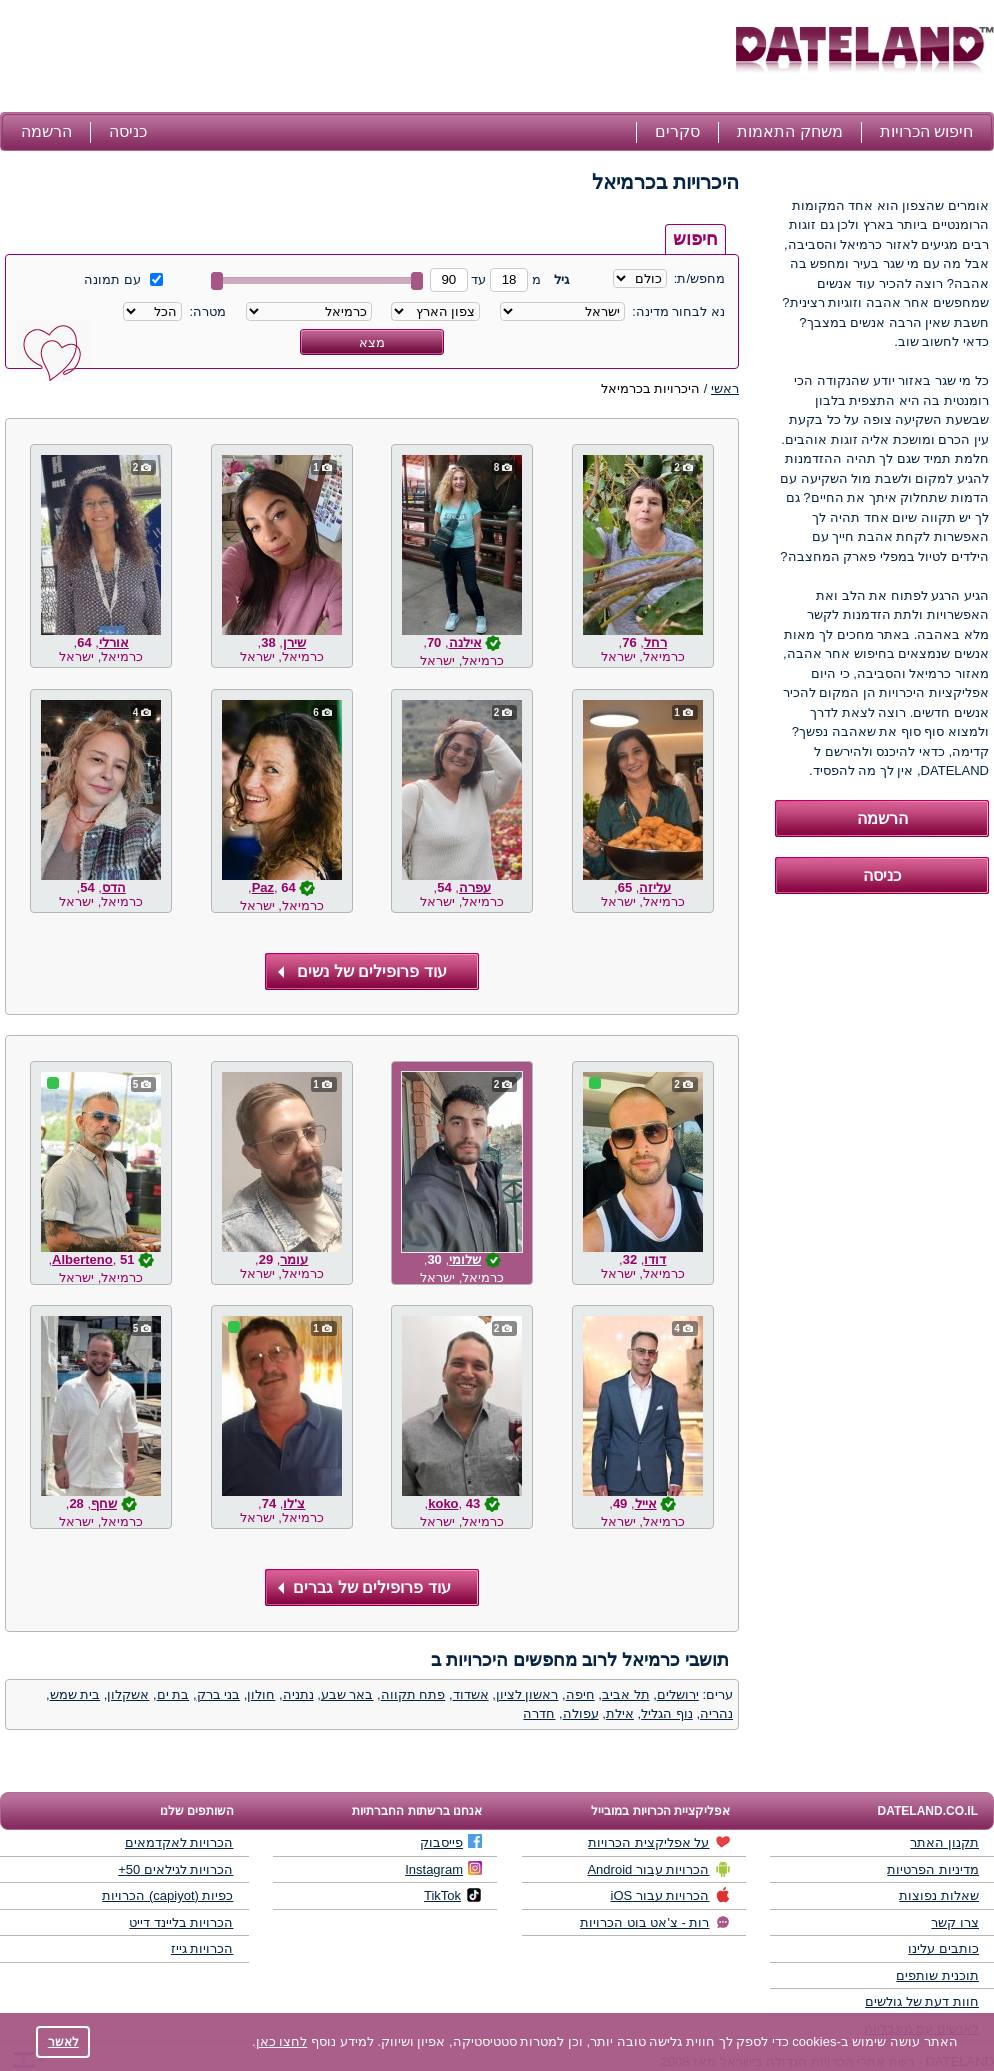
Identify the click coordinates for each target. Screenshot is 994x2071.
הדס (114, 887)
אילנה (465, 642)
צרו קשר (955, 1922)
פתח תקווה (413, 1694)
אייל (646, 1503)
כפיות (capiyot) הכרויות (167, 1895)
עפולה (581, 1713)
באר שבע (347, 1694)
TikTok (453, 1895)
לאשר (63, 2041)
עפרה (475, 887)
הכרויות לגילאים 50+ (175, 1869)
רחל (655, 642)
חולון (261, 1694)
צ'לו (294, 1503)
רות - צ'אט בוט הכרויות (655, 1922)
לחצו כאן (282, 2041)
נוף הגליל (667, 1713)
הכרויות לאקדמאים (179, 1842)
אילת (620, 1713)
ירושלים (678, 1694)
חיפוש (695, 239)
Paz (263, 887)
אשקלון (128, 1694)
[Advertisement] (365, 58)
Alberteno (82, 1259)
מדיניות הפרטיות (933, 1869)
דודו (655, 1259)
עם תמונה (123, 279)
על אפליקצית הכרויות (659, 1842)
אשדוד (471, 1694)
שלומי (465, 1259)
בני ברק (219, 1694)
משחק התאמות (789, 131)
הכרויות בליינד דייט (181, 1922)
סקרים (677, 131)
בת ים (173, 1694)
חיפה (580, 1694)
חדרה (539, 1713)
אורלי (114, 642)
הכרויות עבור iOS (671, 1895)
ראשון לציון (527, 1694)
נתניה (298, 1694)
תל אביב (626, 1694)
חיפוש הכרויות (926, 131)
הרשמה (46, 131)
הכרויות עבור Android (658, 1869)
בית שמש (75, 1694)
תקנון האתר (944, 1842)
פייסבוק (451, 1842)
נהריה (716, 1713)
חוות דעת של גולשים (922, 2001)
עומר (294, 1259)
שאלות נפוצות (939, 1895)
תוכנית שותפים (937, 1975)
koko (443, 1503)
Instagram (443, 1869)
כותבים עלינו (943, 1948)
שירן (294, 642)
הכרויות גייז (202, 1948)
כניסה (128, 131)
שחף (104, 1503)
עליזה (655, 887)
